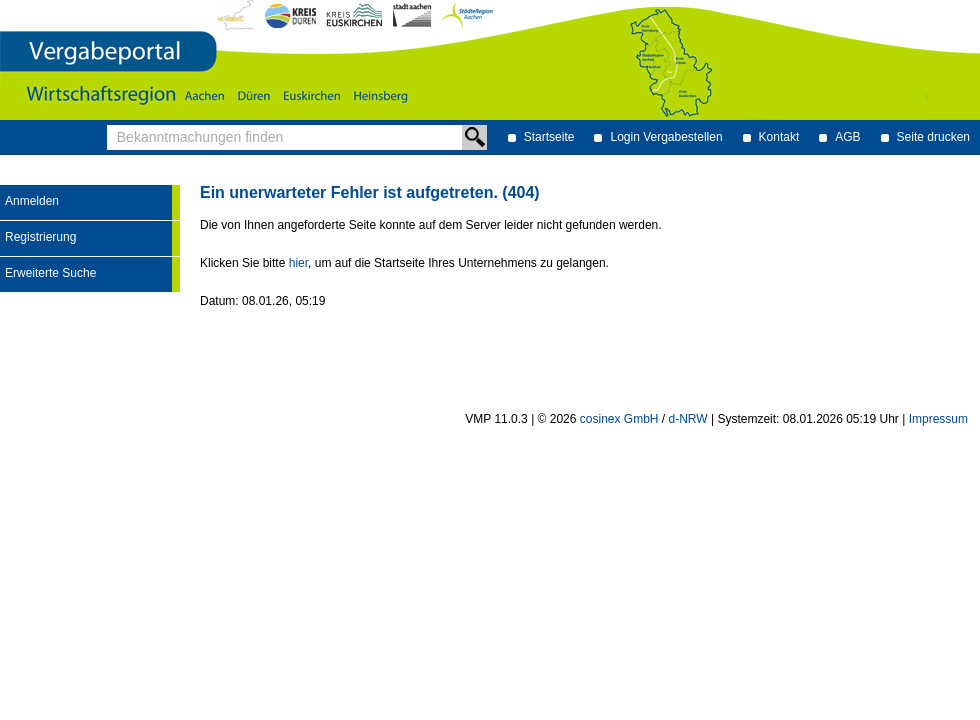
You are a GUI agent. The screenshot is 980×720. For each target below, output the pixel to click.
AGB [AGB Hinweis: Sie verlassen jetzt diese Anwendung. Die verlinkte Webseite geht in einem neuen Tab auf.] (847, 137)
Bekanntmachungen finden (112, 125)
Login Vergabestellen (666, 137)
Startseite (549, 137)
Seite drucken (933, 137)
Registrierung (40, 237)
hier (298, 263)
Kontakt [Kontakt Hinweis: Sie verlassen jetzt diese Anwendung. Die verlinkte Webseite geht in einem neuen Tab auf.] (779, 137)
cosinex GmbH (619, 419)
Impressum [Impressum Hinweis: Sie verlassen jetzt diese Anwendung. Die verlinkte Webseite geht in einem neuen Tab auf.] (938, 419)
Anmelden (32, 201)
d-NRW (688, 419)
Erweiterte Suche (50, 273)
